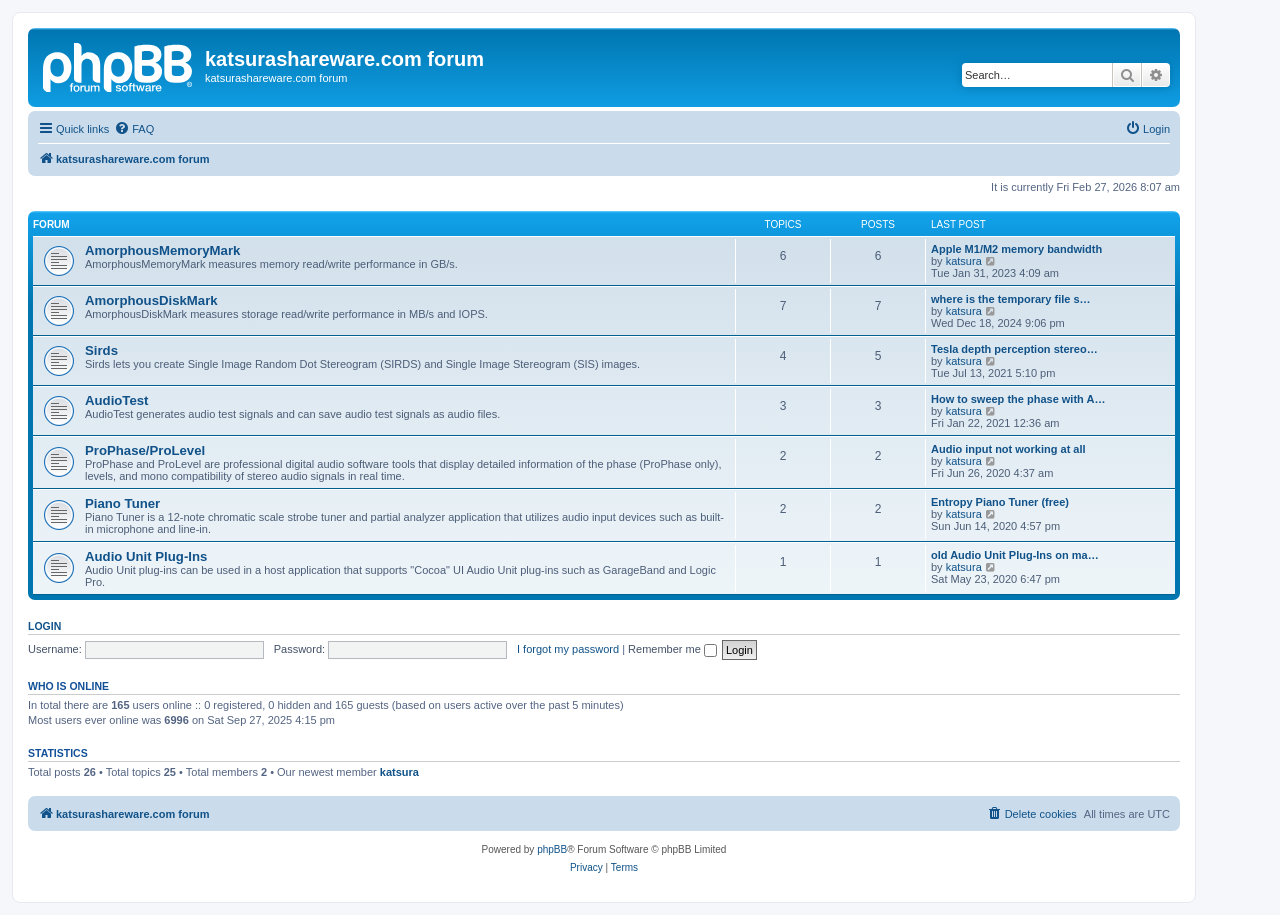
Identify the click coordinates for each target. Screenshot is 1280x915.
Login (44, 626)
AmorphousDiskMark (151, 300)
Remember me (672, 649)
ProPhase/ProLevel (145, 450)
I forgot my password (568, 649)
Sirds (101, 350)
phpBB (552, 849)
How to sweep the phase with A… (1018, 399)
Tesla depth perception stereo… (1014, 349)
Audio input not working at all (1008, 449)
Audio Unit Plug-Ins (146, 556)
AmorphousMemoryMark (162, 250)
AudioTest (117, 400)
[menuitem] (134, 129)
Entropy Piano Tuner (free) (1000, 502)
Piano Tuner (122, 503)
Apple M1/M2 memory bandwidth (1016, 249)
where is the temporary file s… (1011, 299)
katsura (964, 261)
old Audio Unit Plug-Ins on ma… (1015, 555)
